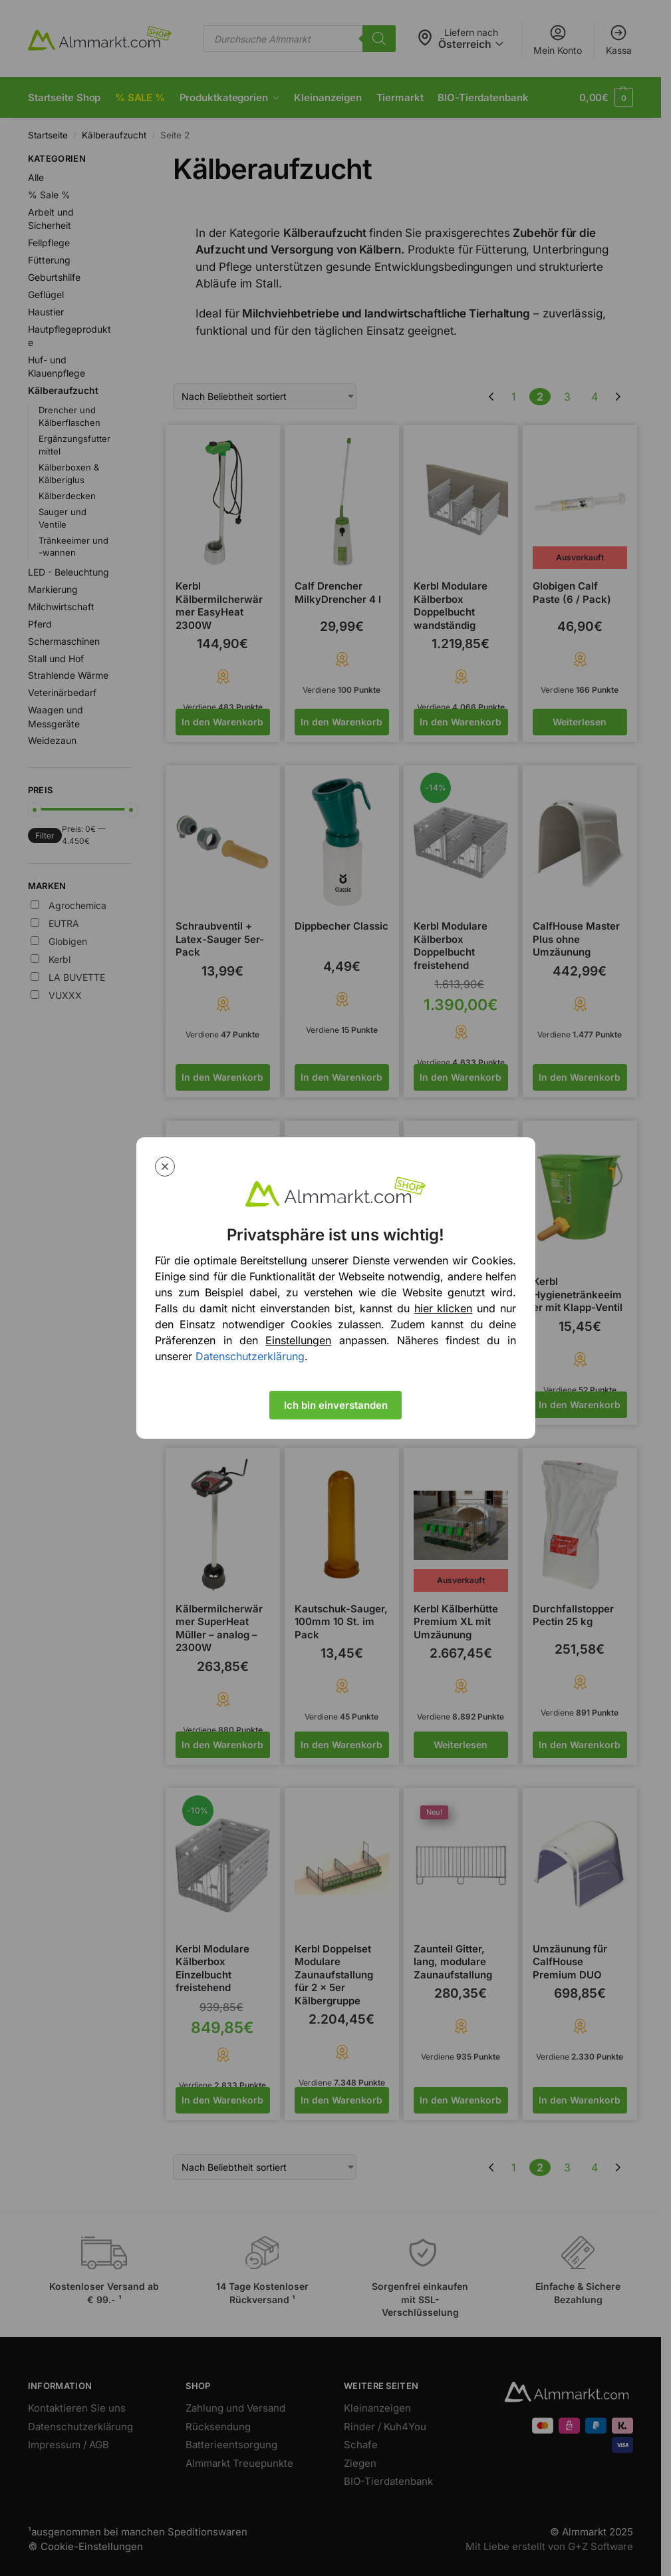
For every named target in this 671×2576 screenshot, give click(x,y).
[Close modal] (165, 1167)
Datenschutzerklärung (250, 1356)
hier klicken (443, 1308)
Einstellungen (298, 1340)
